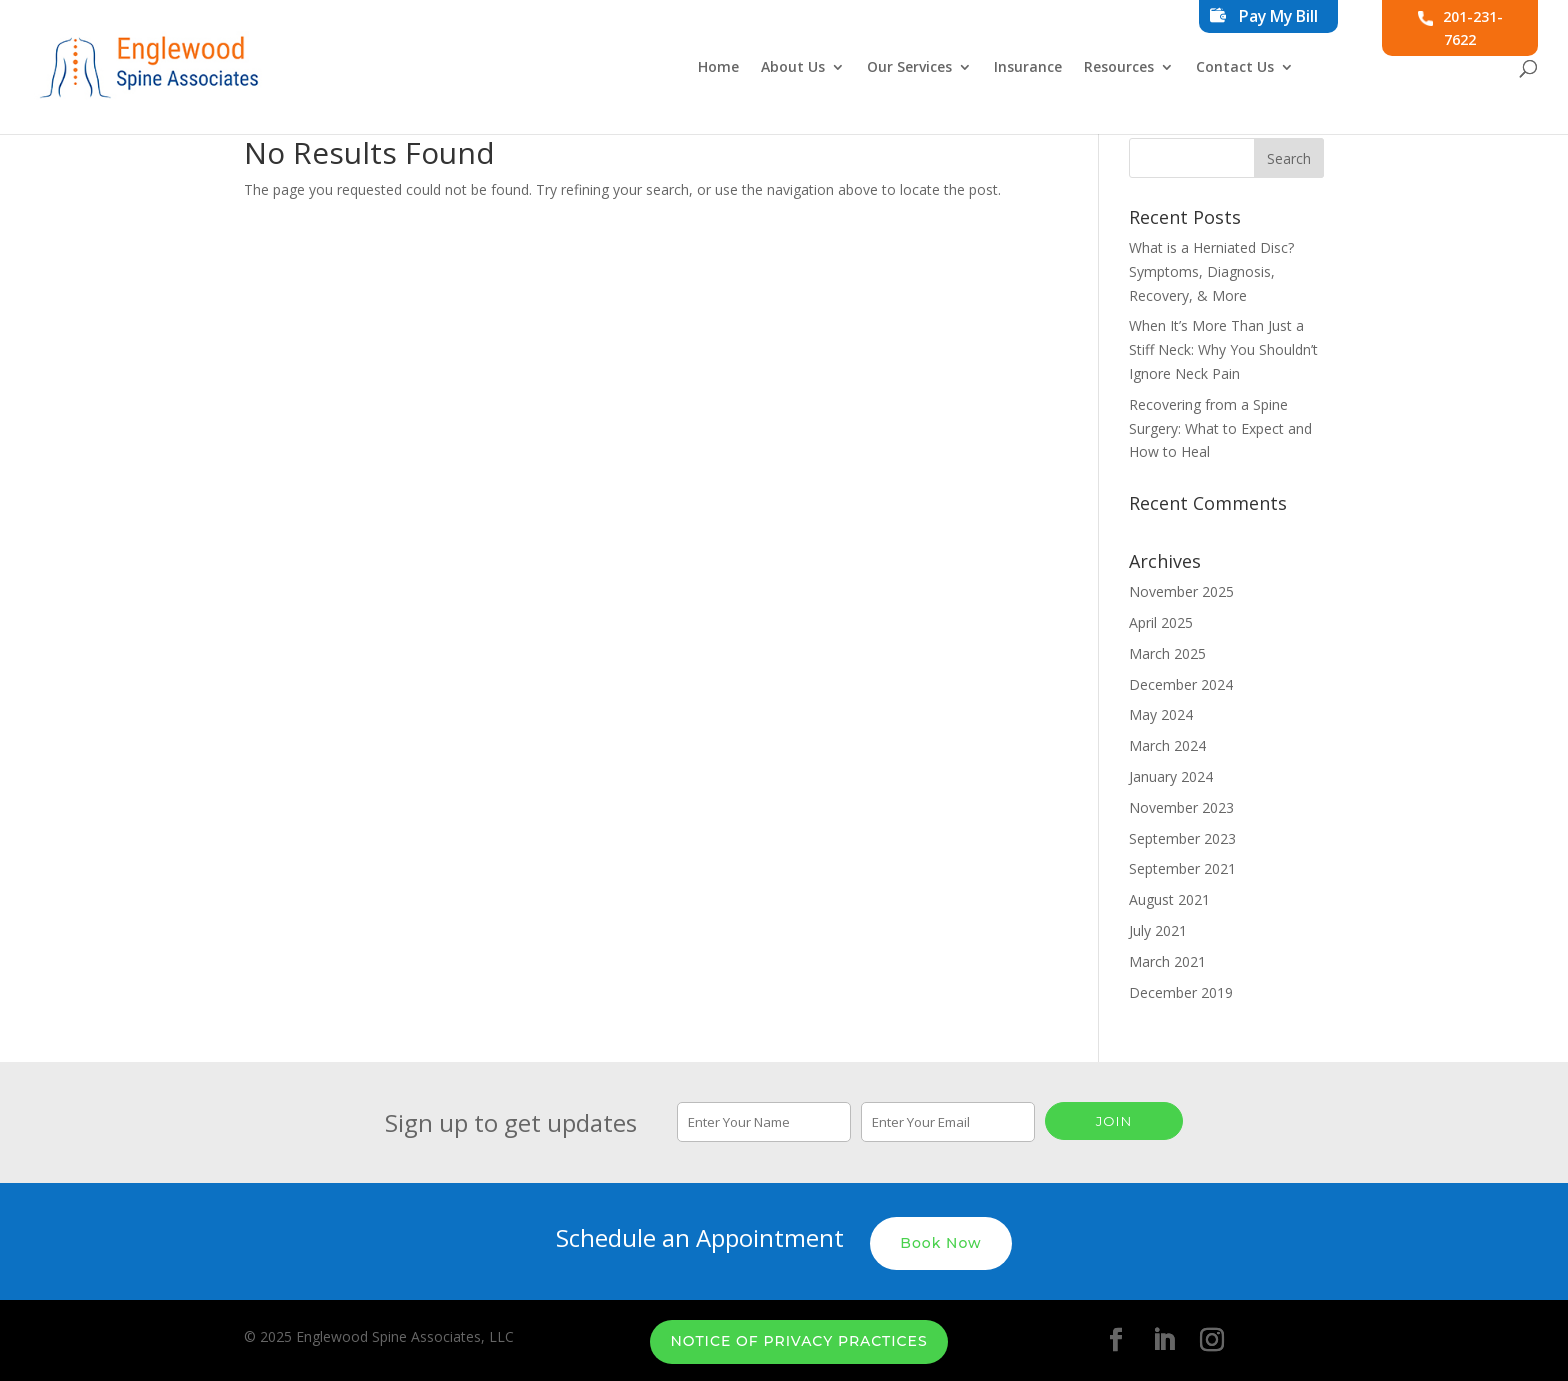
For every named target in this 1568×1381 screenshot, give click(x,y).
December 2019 (1181, 992)
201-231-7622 (1460, 28)
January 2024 (1171, 776)
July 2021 (1158, 930)
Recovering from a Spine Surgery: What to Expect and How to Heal (1220, 428)
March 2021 (1167, 961)
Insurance (1028, 68)
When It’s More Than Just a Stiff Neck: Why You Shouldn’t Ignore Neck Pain (1223, 349)
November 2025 (1181, 591)
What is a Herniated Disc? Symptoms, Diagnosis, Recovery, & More (1211, 271)
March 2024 (1167, 745)
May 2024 (1161, 714)
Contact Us (1235, 68)
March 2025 (1167, 653)
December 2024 (1181, 684)
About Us (793, 68)
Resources (1119, 68)
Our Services (909, 68)
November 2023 (1181, 807)
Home (718, 68)
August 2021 (1169, 899)
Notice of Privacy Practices (798, 1338)
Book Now (940, 1239)
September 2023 (1182, 838)
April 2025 (1161, 622)
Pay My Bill (1278, 16)
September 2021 (1182, 868)
